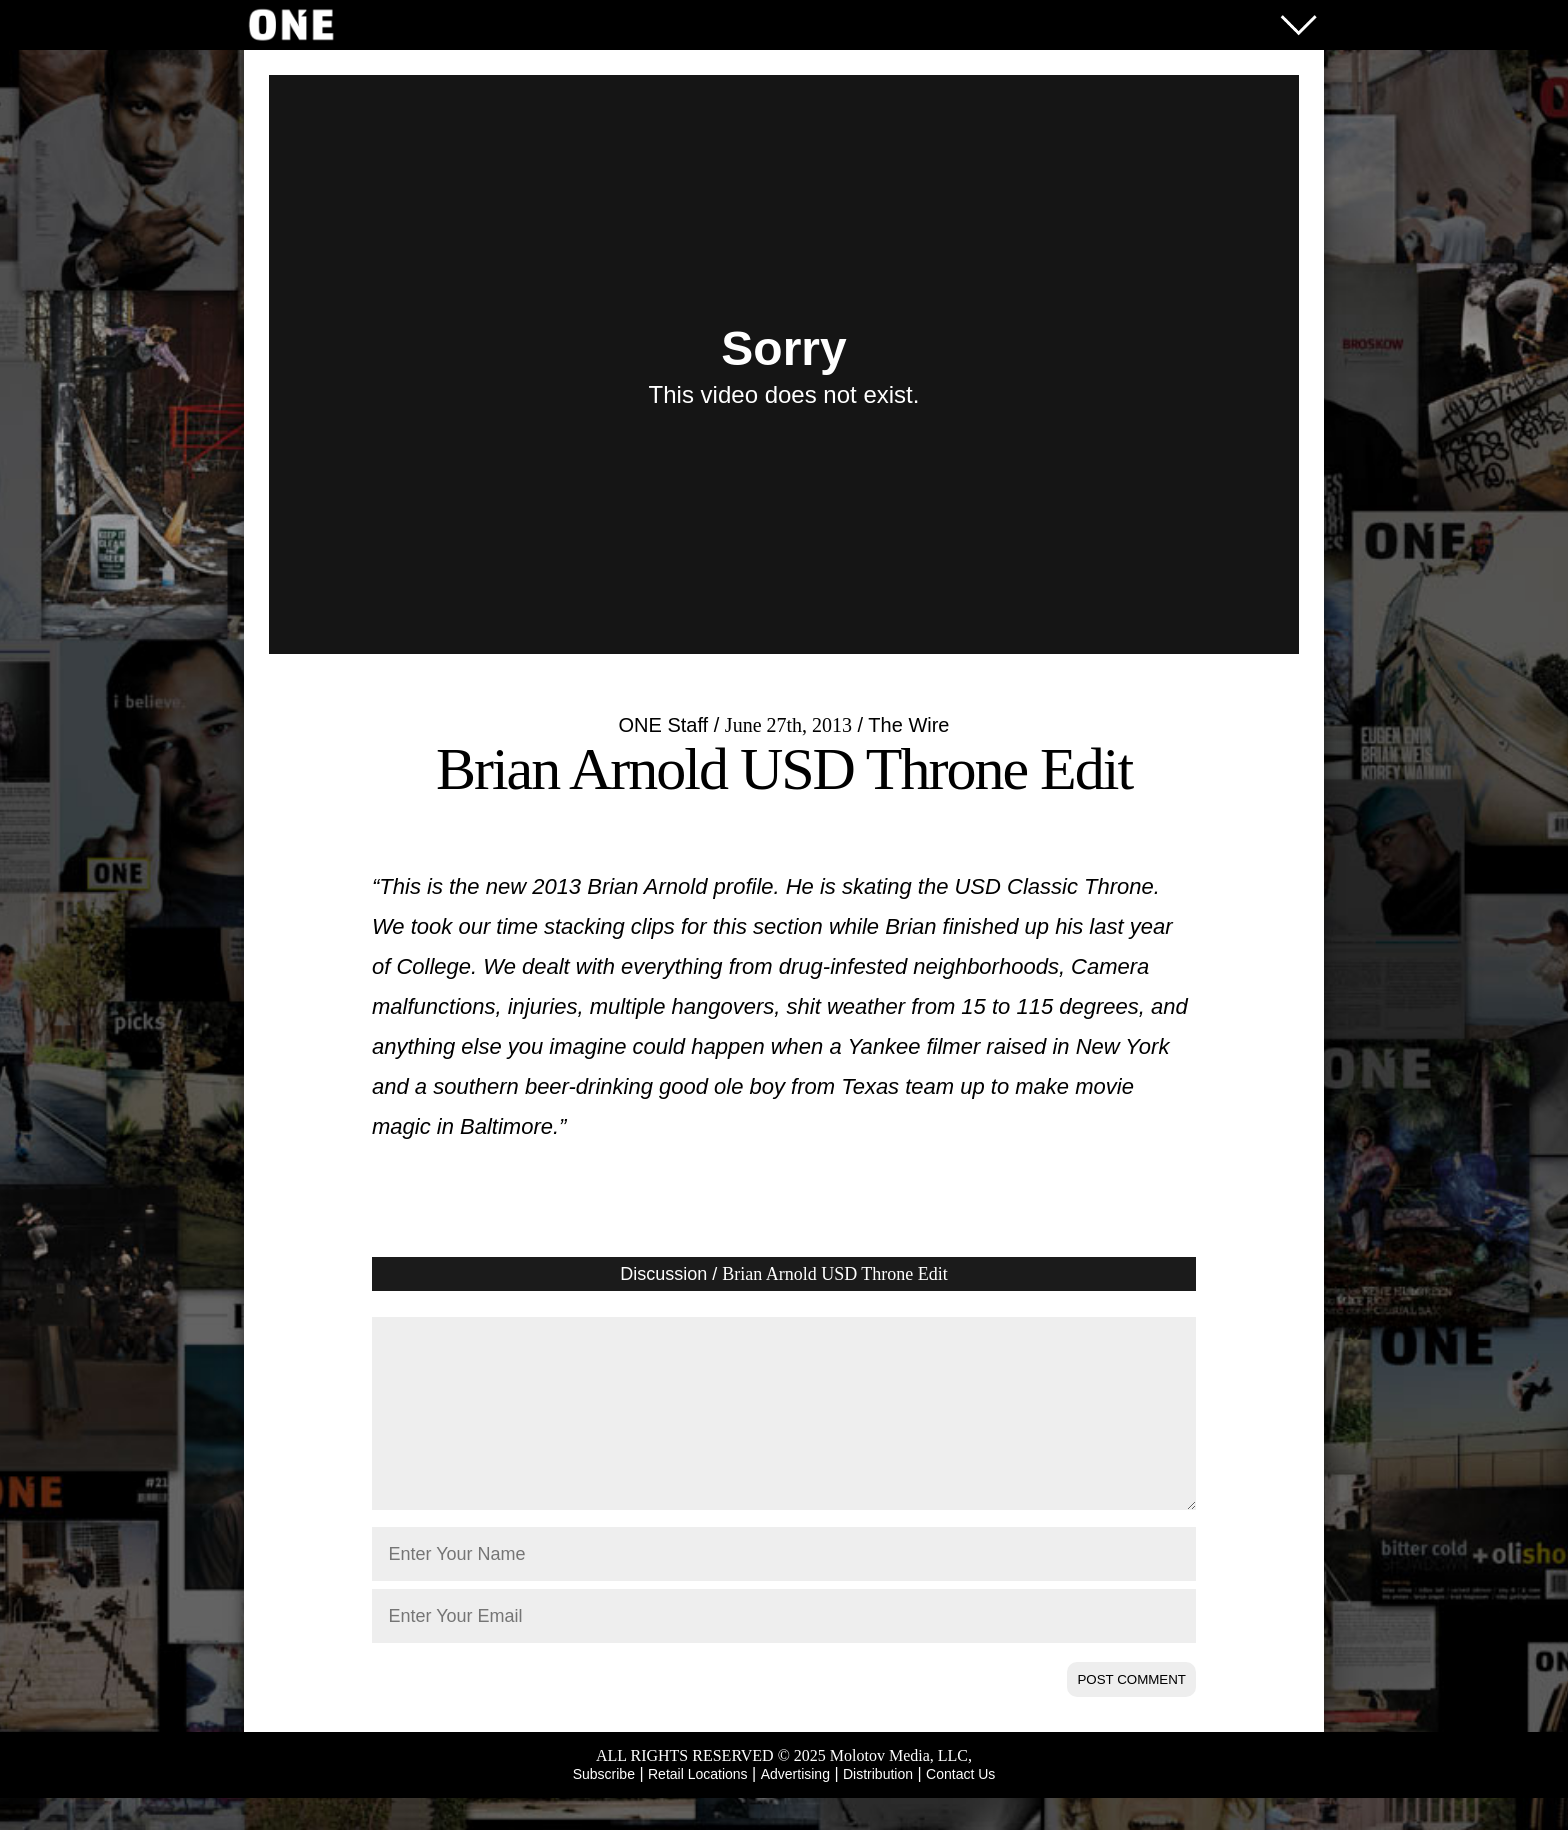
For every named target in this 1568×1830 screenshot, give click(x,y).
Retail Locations (698, 1806)
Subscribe (604, 1806)
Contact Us (960, 1806)
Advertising (795, 1806)
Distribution (878, 1806)
